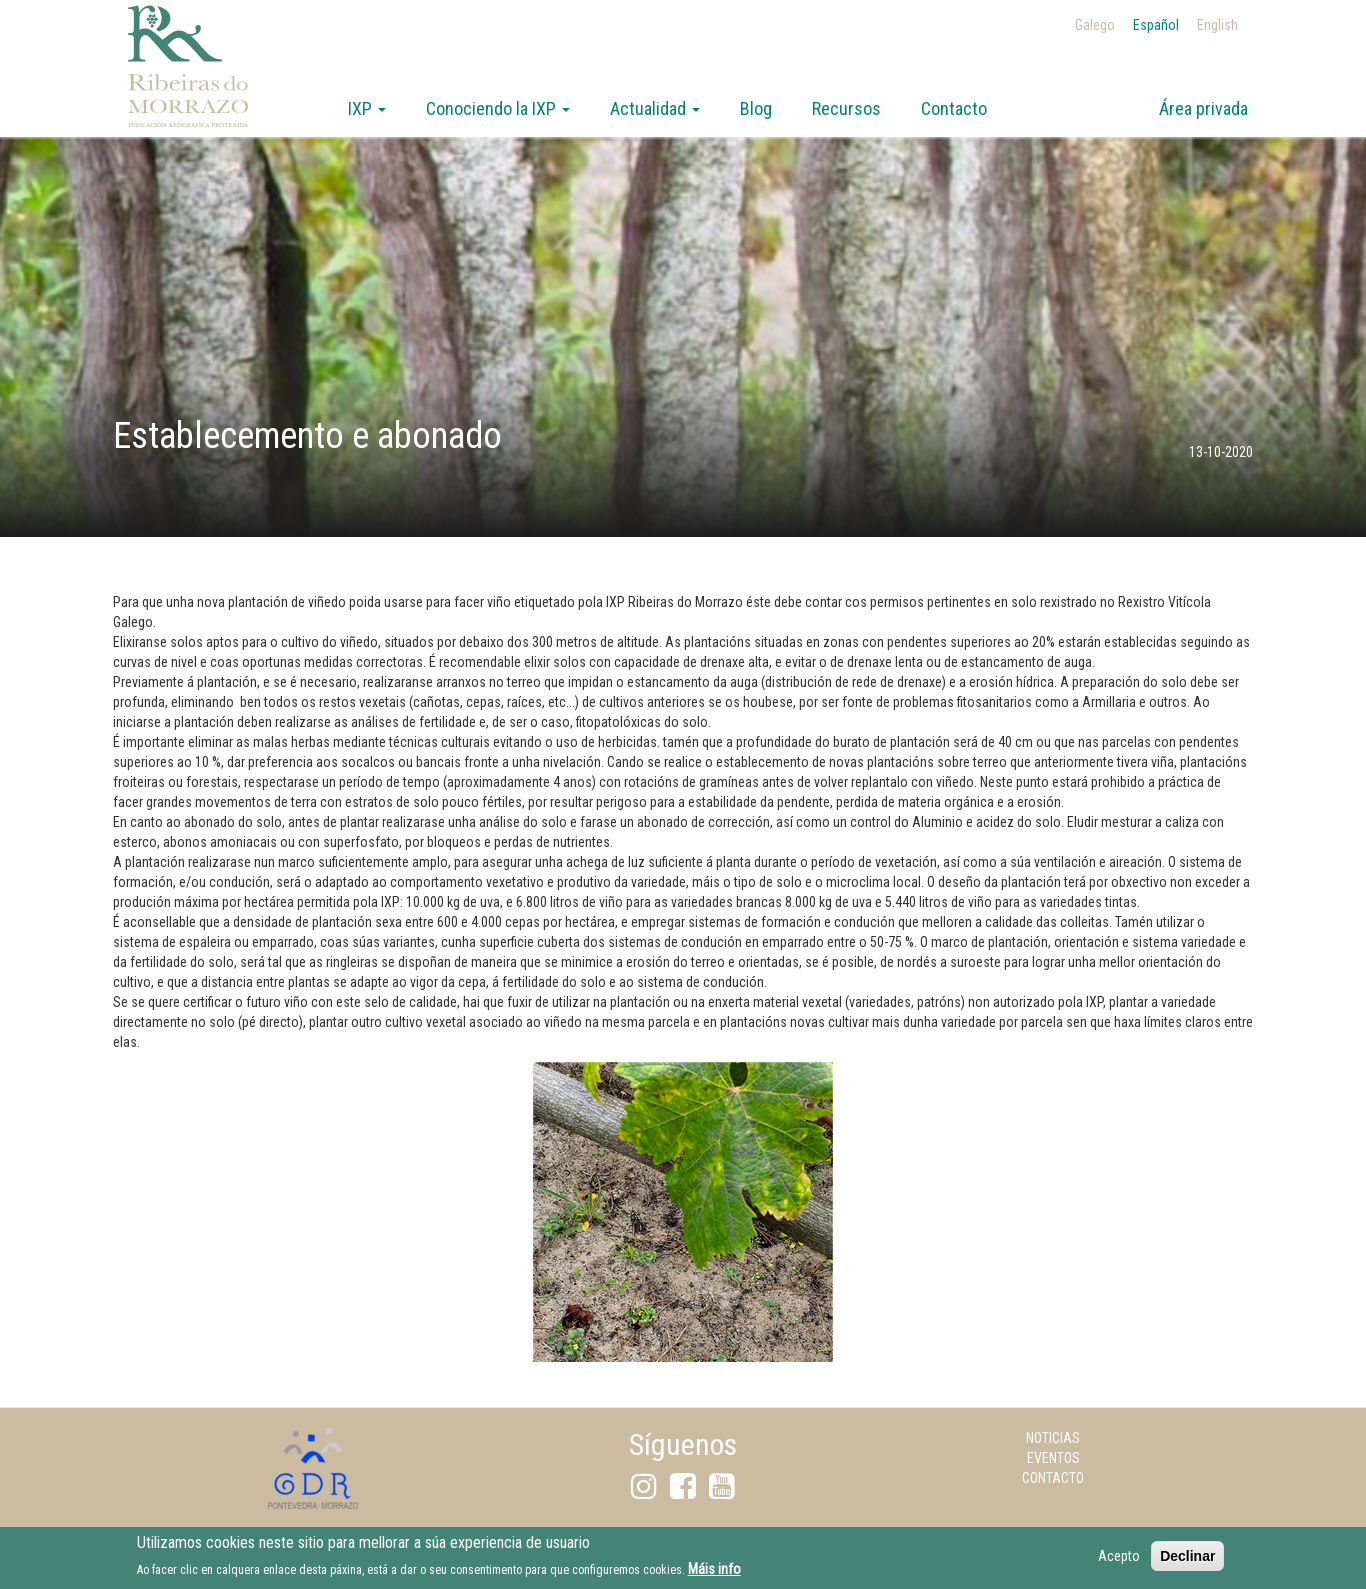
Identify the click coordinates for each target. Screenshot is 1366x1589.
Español (1156, 25)
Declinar (1187, 1561)
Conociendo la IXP (498, 108)
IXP (367, 108)
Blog (756, 108)
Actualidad (655, 108)
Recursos (846, 108)
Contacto (954, 108)
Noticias (1053, 1438)
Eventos (1053, 1458)
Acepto (1119, 1561)
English (1217, 25)
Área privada (1203, 108)
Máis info (714, 1574)
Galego (1095, 25)
